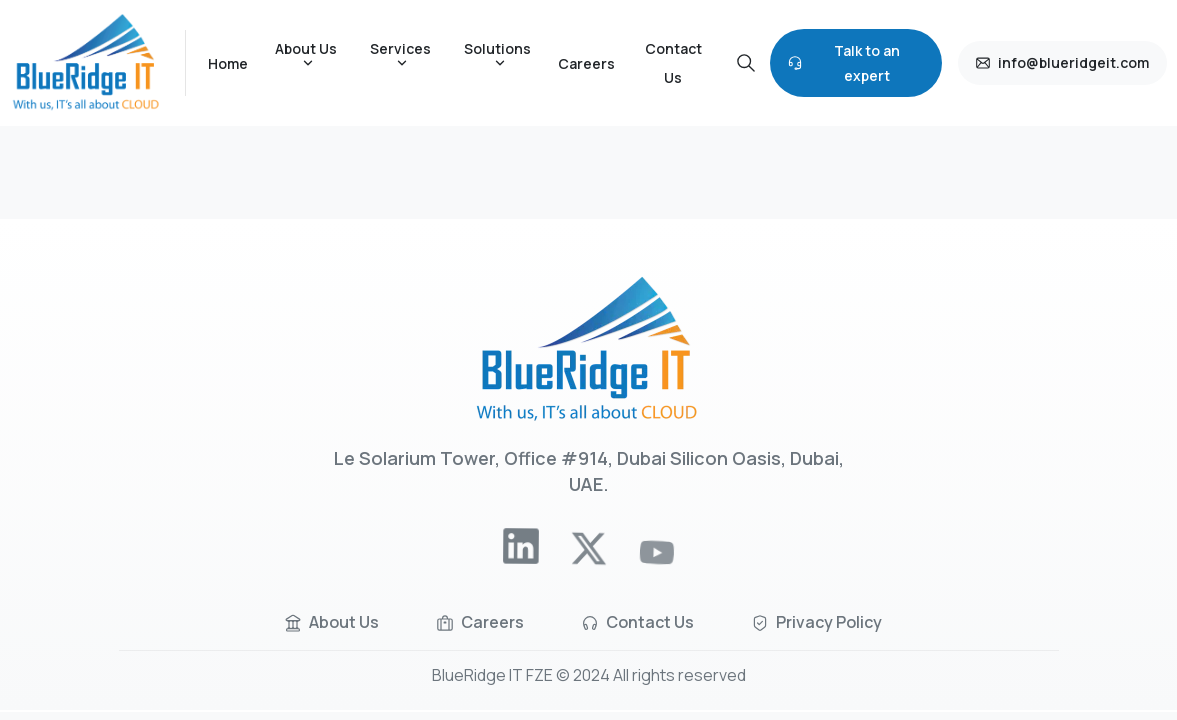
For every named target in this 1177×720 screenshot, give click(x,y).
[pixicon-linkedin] (521, 550)
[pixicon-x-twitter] (588, 556)
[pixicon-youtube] (656, 564)
